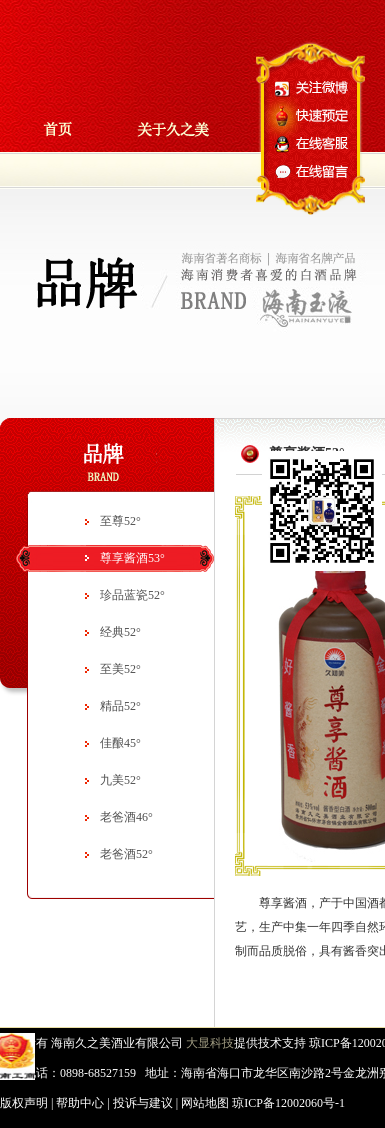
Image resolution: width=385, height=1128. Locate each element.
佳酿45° (120, 743)
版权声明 (24, 1103)
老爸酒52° (126, 854)
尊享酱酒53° (132, 558)
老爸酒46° (126, 817)
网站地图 (205, 1103)
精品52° (120, 706)
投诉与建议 (143, 1103)
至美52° (120, 669)
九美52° (120, 780)
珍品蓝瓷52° (132, 595)
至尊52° (120, 521)
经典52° (120, 632)
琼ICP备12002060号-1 (288, 1103)
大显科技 (210, 1043)
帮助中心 (80, 1103)
